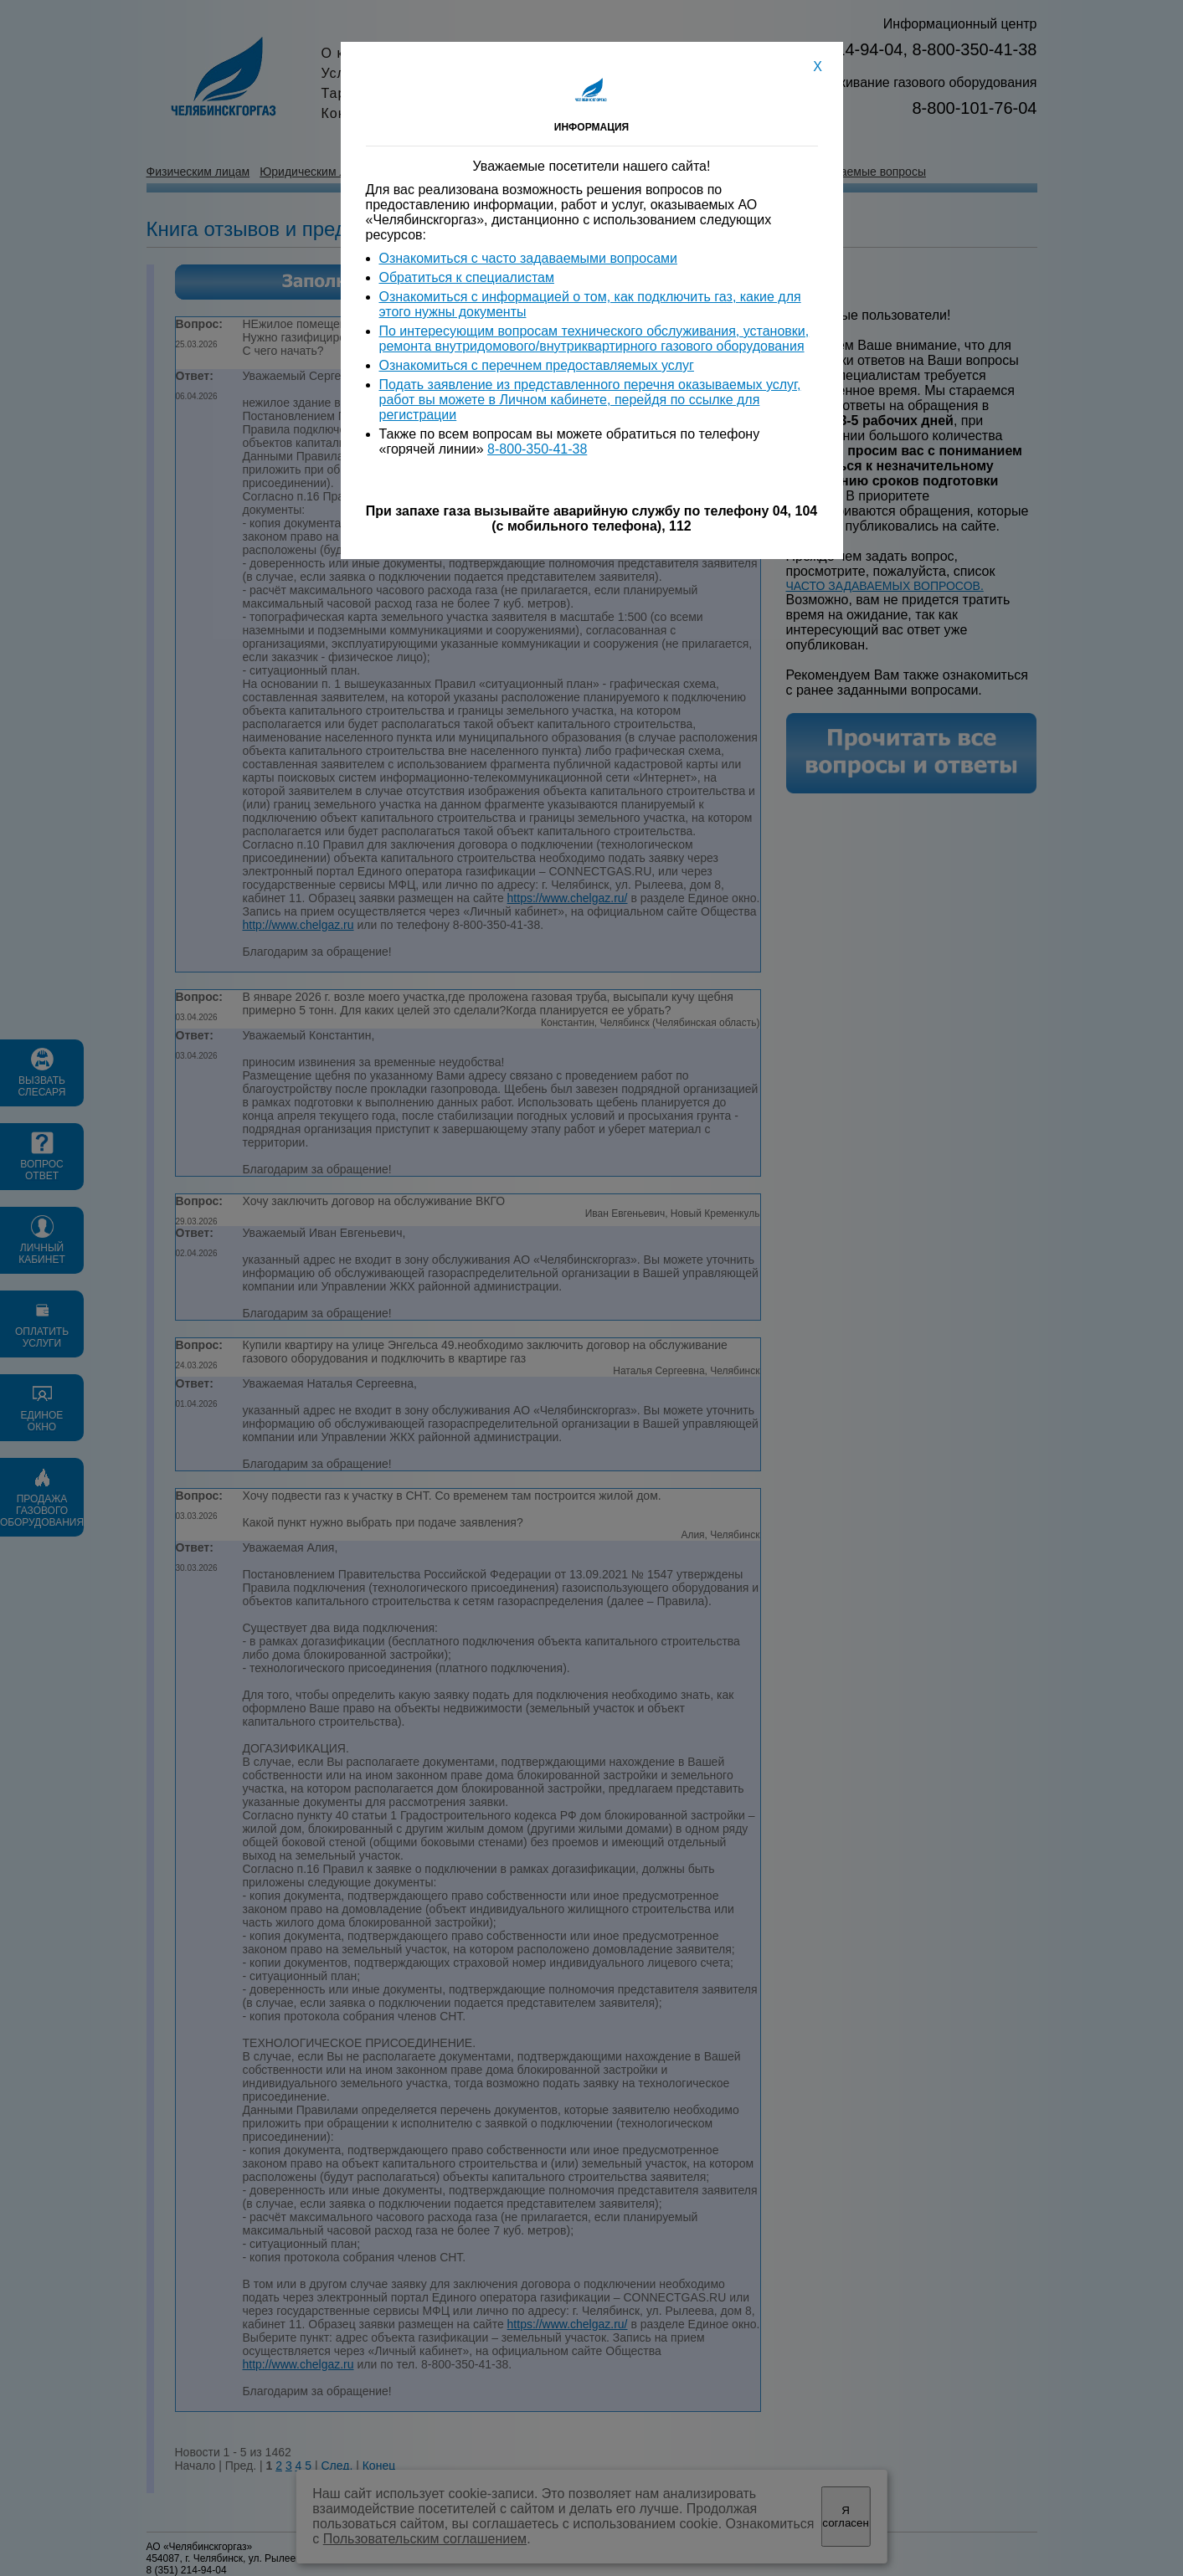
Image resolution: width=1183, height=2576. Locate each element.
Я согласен (845, 2516)
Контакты (555, 113)
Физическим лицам (198, 171)
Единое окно (418, 171)
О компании (362, 53)
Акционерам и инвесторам (615, 53)
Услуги (344, 73)
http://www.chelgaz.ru (298, 924)
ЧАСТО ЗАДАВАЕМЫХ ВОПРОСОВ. (885, 586)
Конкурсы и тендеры (392, 113)
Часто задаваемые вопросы (850, 171)
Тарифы (349, 93)
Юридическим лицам (317, 171)
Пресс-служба (572, 73)
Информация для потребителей (550, 171)
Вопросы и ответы (705, 171)
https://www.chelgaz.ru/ (567, 898)
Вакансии (556, 93)
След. (336, 2465)
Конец (379, 2465)
